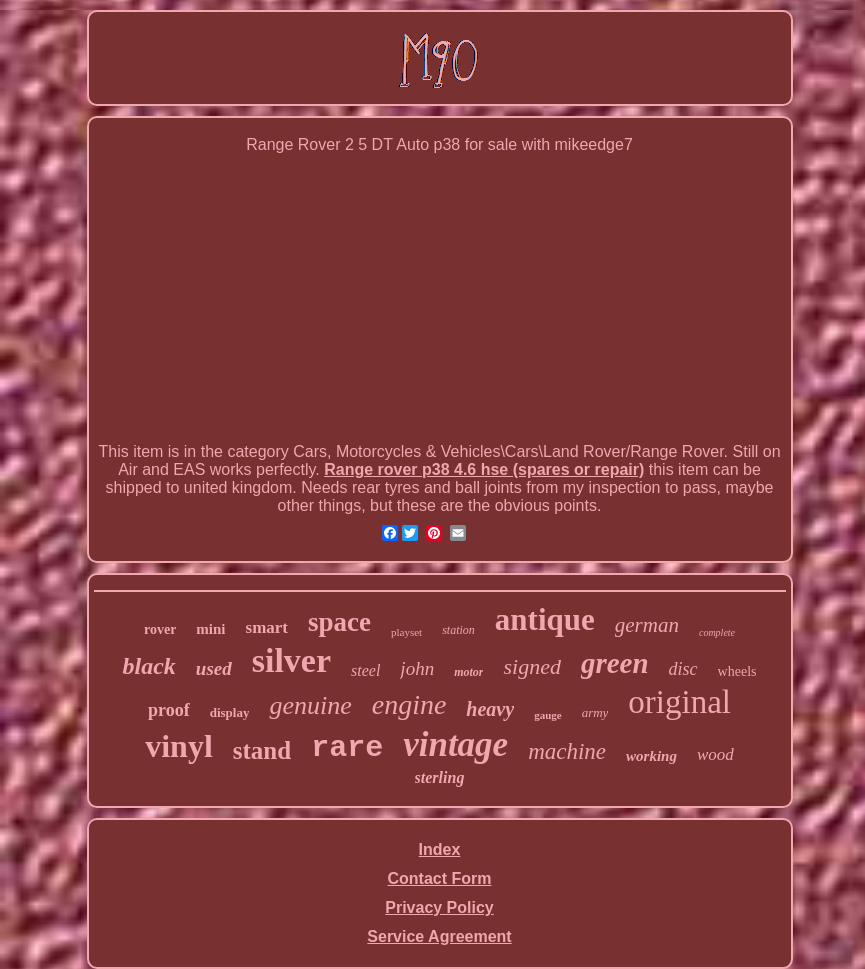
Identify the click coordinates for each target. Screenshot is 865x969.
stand (262, 750)
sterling (440, 777)
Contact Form (440, 878)
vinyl (179, 746)
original (679, 702)
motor (468, 672)
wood (715, 754)
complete (717, 632)
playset (406, 632)
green (615, 663)
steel (365, 670)
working (651, 756)
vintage (455, 744)
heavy (490, 709)
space (339, 622)
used (214, 668)
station (458, 630)
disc (683, 669)
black (148, 666)
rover (160, 629)
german (647, 625)
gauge (548, 715)
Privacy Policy (439, 907)
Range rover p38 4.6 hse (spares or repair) (484, 469)
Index (440, 849)
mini (210, 629)
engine (409, 704)
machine (567, 751)
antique (545, 619)
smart (267, 627)
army (595, 712)
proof (169, 710)
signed (531, 666)
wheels (737, 671)
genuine (310, 705)
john (417, 668)
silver (291, 660)
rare (347, 748)
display (230, 712)
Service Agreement (439, 936)
